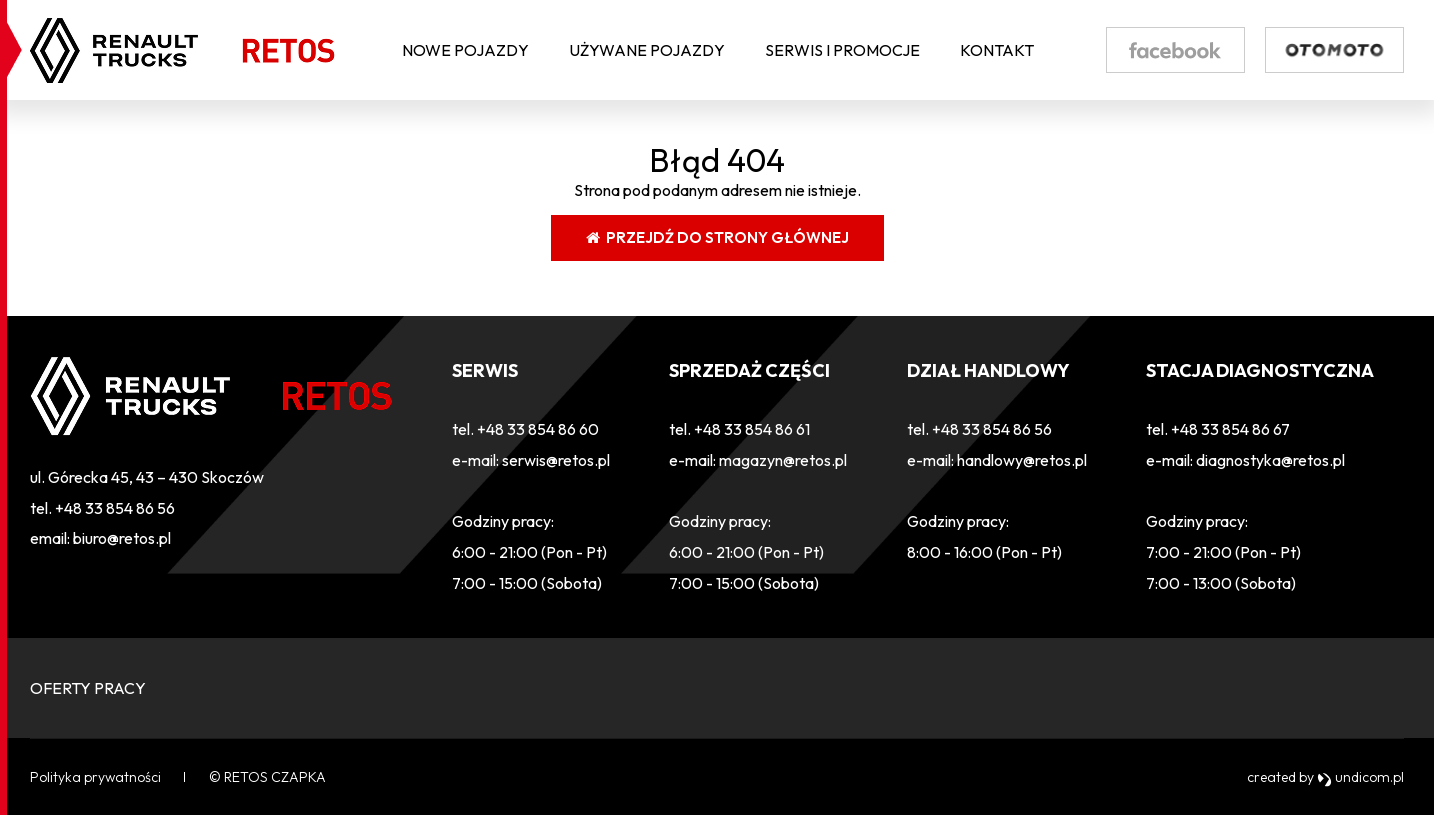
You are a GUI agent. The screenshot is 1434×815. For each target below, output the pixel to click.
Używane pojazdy (647, 50)
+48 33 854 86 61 (752, 429)
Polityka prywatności (95, 777)
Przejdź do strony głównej (717, 237)
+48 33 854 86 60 (538, 429)
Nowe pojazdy (465, 50)
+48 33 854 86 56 (115, 508)
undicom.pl (1360, 777)
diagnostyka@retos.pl (1270, 460)
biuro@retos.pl (122, 538)
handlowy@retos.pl (1022, 460)
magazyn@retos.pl (783, 460)
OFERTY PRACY (88, 688)
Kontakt (997, 50)
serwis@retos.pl (556, 460)
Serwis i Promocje (842, 50)
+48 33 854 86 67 (1230, 429)
